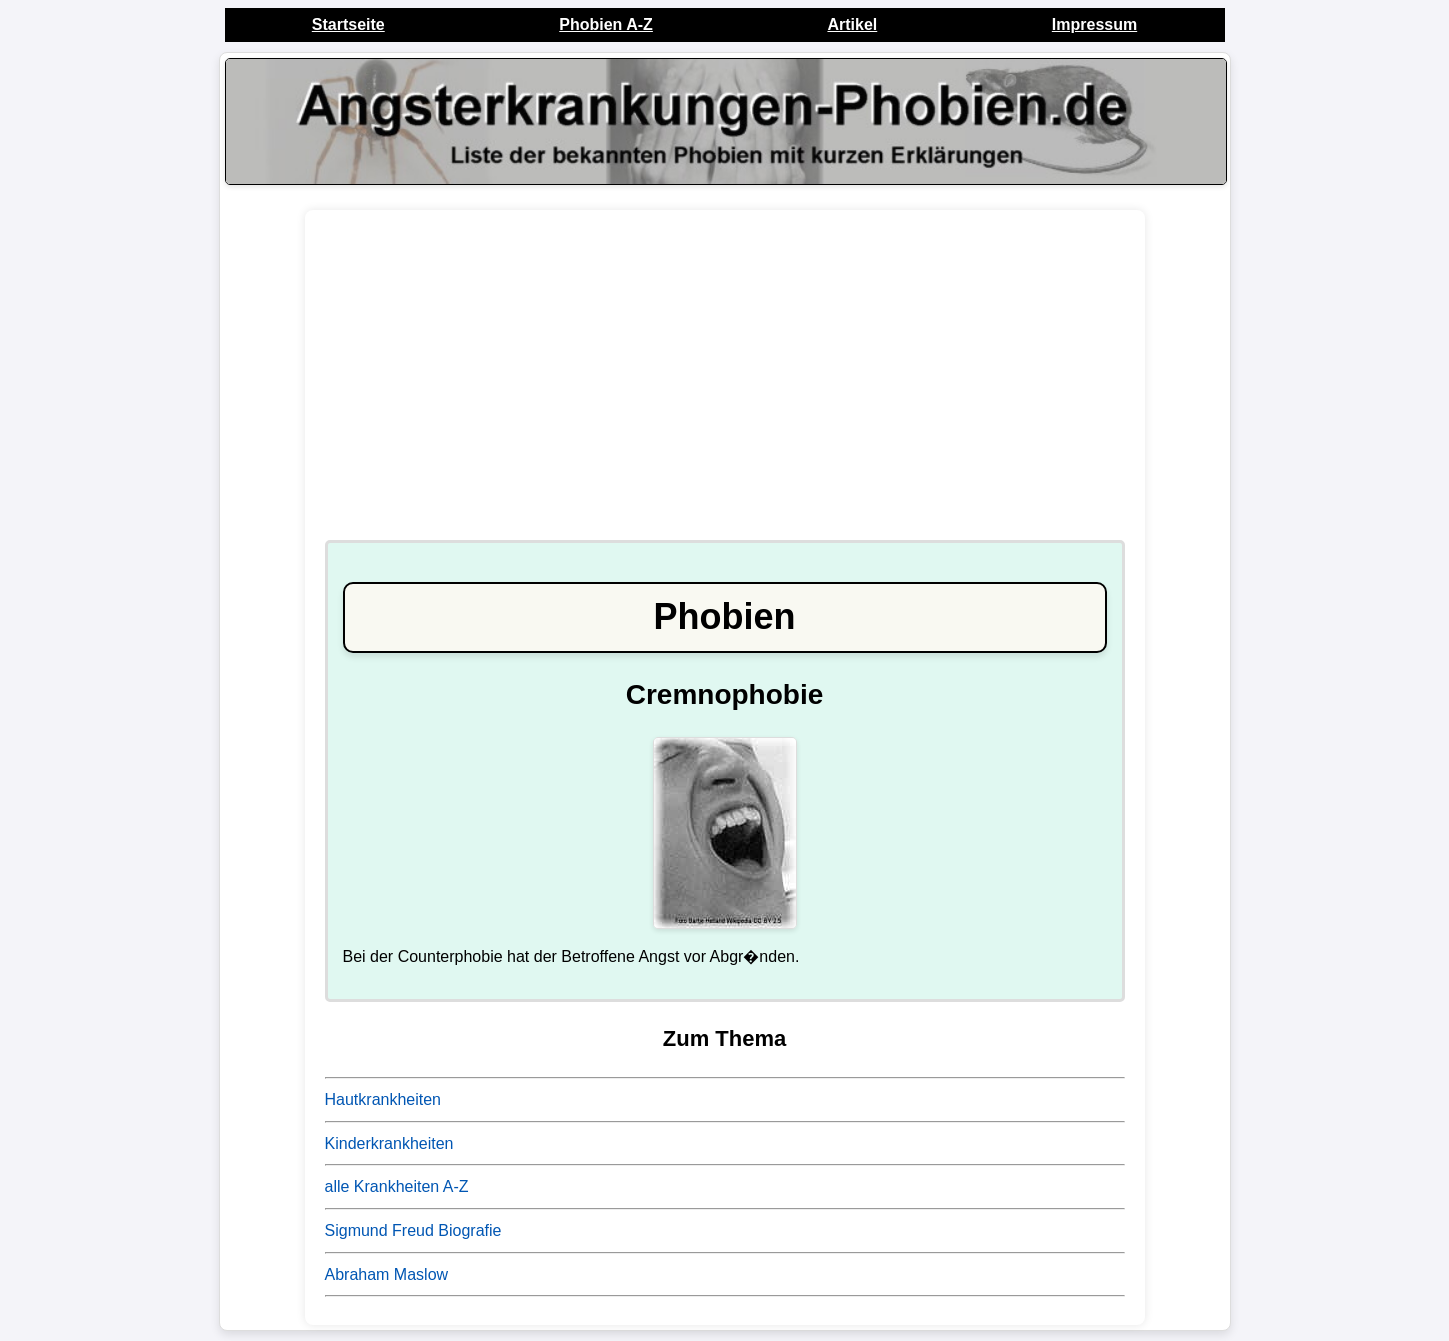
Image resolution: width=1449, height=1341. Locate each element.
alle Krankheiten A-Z (397, 1186)
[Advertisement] (725, 385)
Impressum (1094, 24)
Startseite (348, 24)
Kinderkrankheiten (389, 1143)
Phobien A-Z (606, 24)
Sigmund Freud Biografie (413, 1230)
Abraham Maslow (387, 1274)
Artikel (852, 24)
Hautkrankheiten (383, 1099)
